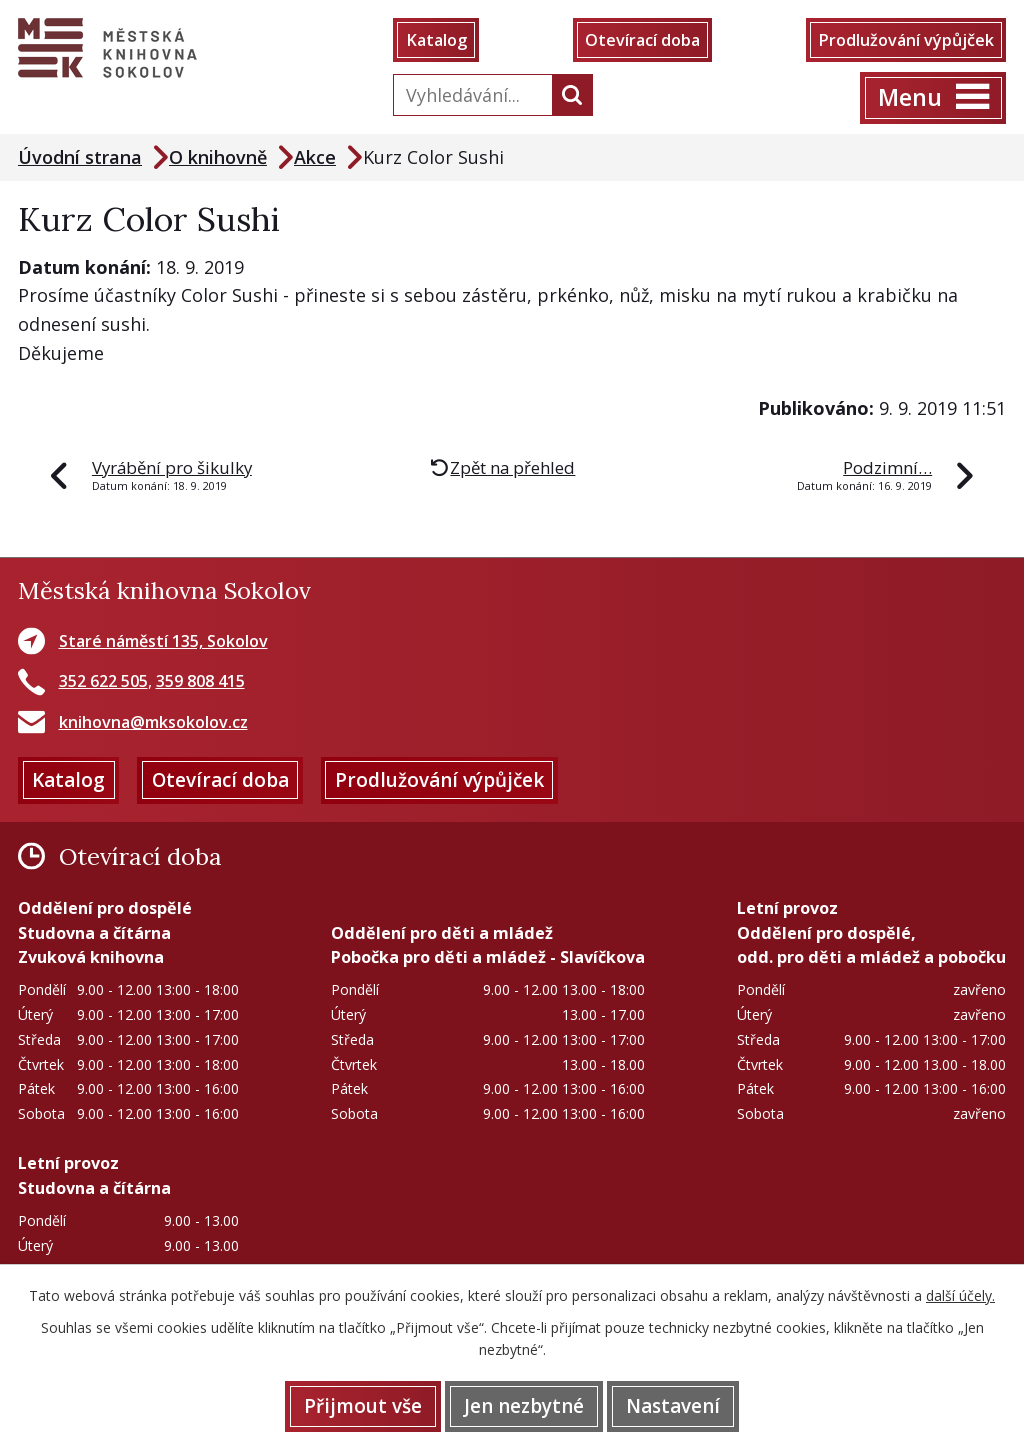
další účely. (960, 1295)
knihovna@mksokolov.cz (153, 722)
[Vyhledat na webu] (468, 95)
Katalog (436, 40)
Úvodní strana (80, 157)
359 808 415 (200, 681)
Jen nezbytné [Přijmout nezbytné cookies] (524, 1406)
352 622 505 (103, 681)
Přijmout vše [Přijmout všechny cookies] (363, 1406)
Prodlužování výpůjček (906, 40)
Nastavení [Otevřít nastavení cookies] (673, 1406)
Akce (315, 157)
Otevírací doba (642, 40)
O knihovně (218, 157)
